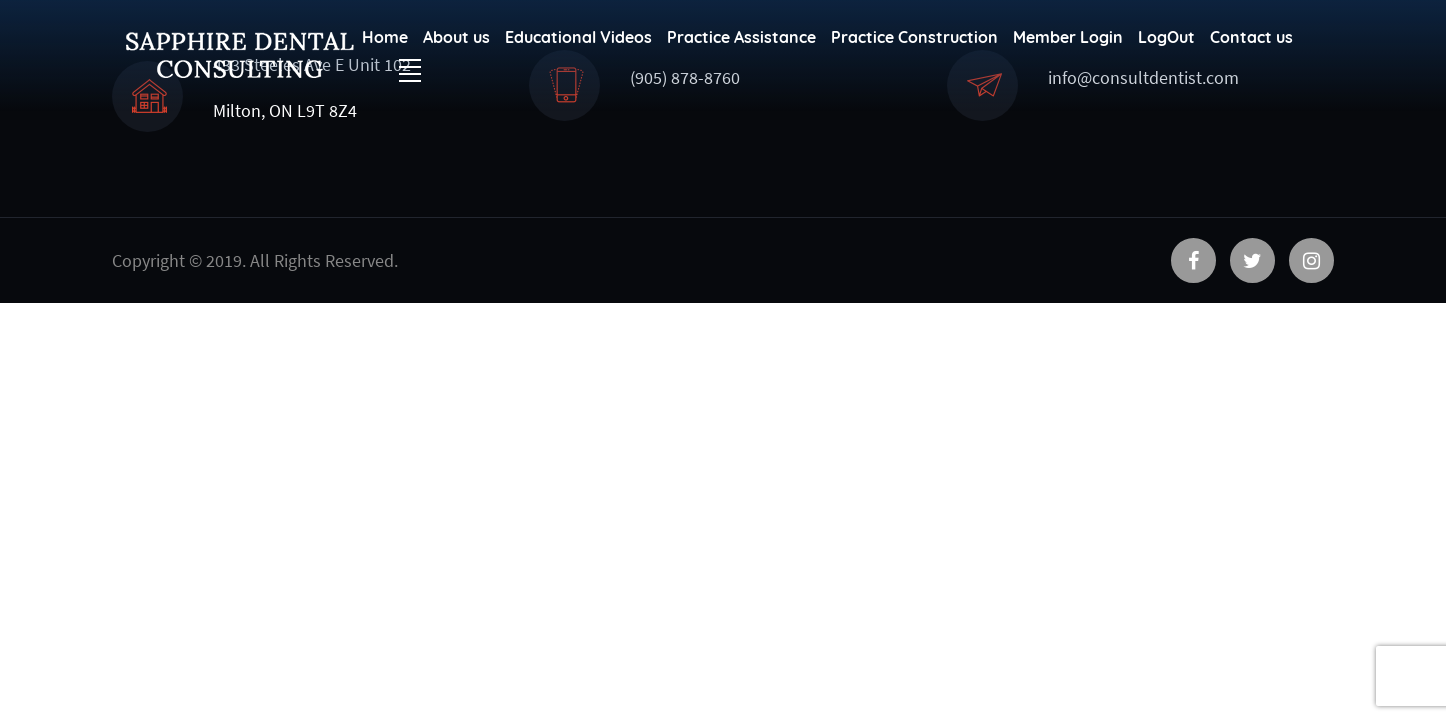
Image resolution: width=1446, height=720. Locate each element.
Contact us (1251, 37)
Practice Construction (914, 37)
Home (385, 37)
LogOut (1166, 37)
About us (456, 37)
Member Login (1068, 37)
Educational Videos (578, 37)
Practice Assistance (741, 37)
